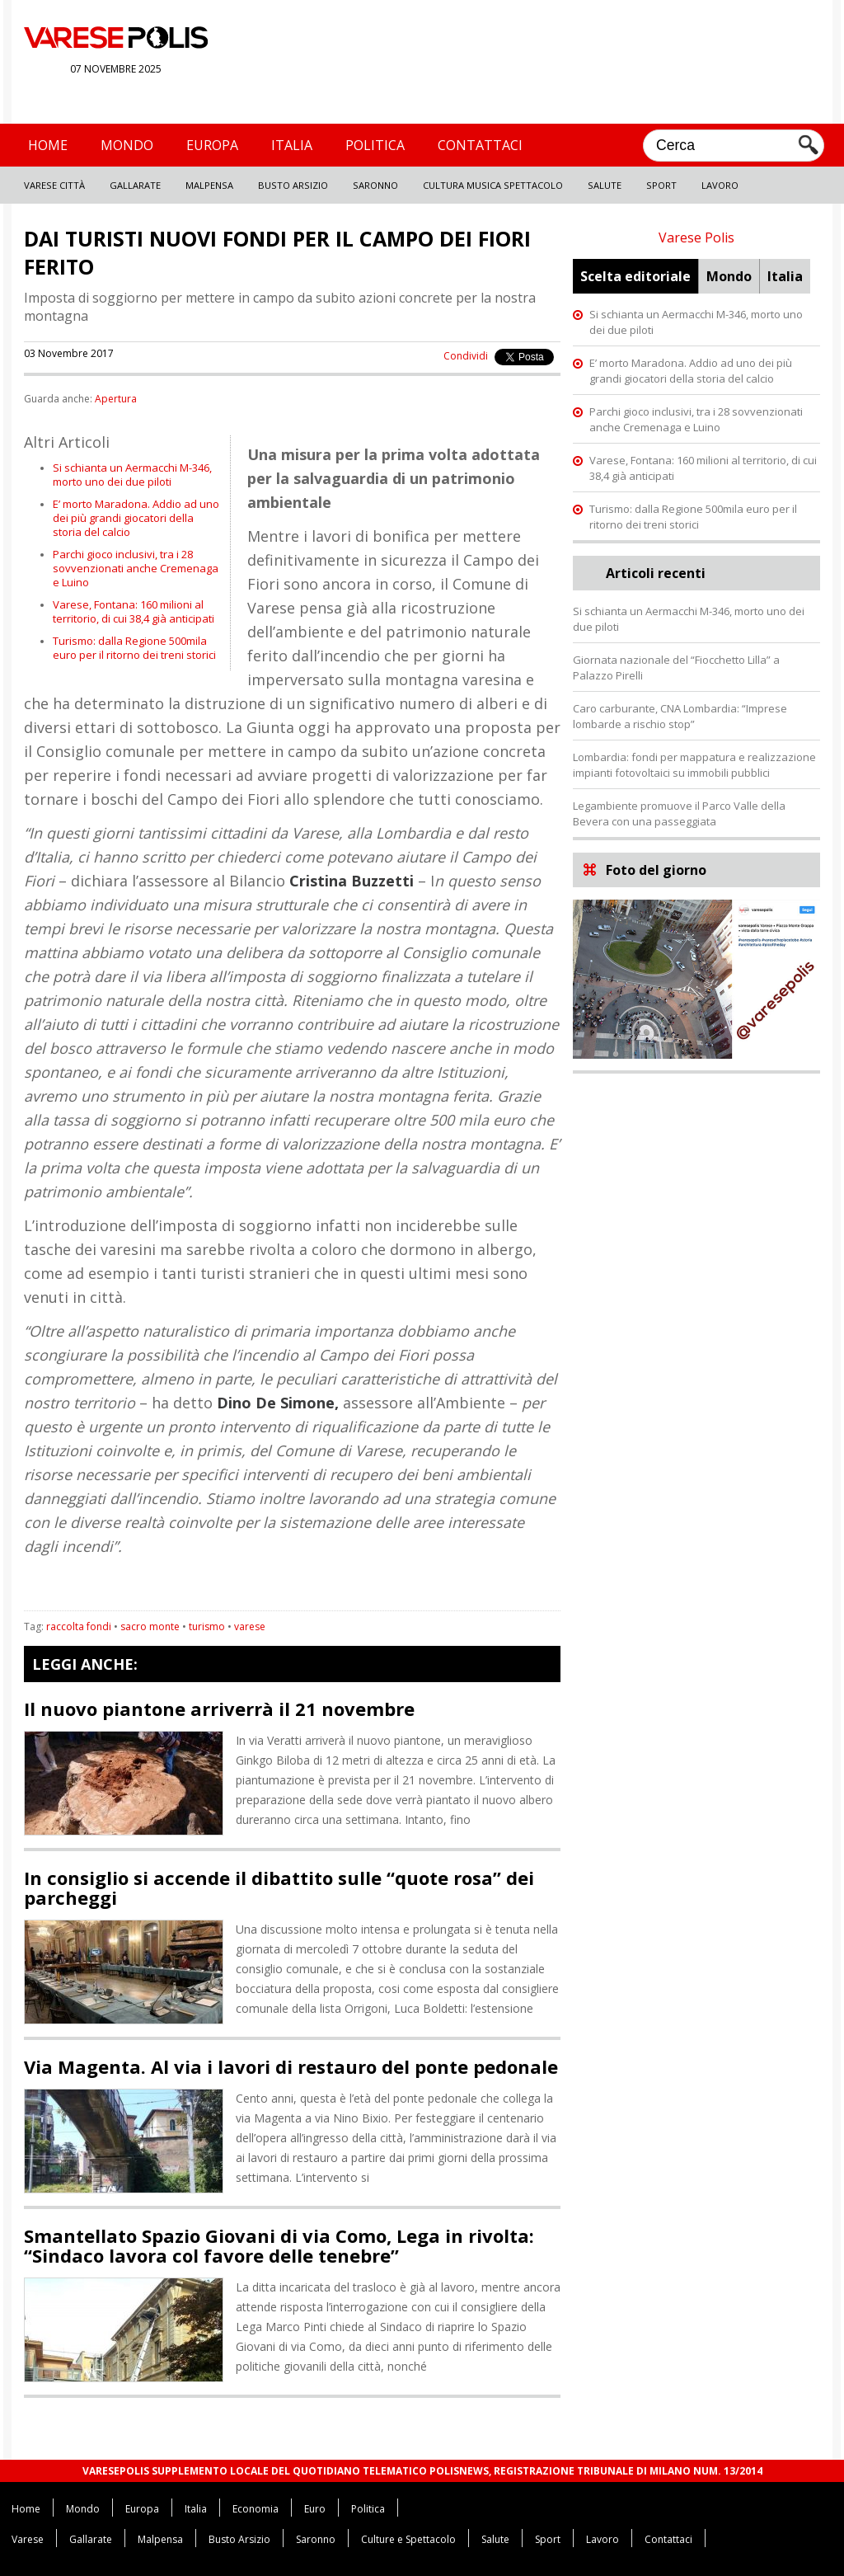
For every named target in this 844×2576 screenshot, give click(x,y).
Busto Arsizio (293, 185)
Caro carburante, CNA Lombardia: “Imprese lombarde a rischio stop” (680, 716)
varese (249, 1626)
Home (48, 145)
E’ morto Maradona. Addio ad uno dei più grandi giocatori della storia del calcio (136, 517)
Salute (604, 185)
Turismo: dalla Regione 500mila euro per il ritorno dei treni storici (134, 647)
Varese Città (54, 185)
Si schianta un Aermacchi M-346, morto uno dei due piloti (132, 474)
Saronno (375, 185)
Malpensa (209, 185)
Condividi (465, 356)
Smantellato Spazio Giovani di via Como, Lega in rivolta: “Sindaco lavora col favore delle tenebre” (279, 2245)
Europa (212, 145)
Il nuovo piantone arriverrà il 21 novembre (219, 1708)
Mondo (127, 145)
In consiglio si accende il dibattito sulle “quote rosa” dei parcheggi (279, 1887)
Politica (375, 145)
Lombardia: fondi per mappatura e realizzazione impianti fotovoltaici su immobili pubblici (694, 765)
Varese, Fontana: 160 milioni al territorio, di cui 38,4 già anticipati (133, 611)
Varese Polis (696, 237)
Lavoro (719, 185)
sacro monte (150, 1626)
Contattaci (480, 145)
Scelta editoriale (635, 276)
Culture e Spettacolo (408, 2539)
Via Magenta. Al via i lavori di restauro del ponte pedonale (291, 2066)
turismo (207, 1626)
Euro (315, 2509)
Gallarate (135, 185)
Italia (291, 145)
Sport (661, 185)
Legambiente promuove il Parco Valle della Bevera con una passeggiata (679, 813)
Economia (255, 2509)
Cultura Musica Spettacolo (493, 185)
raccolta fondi (78, 1626)
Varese (28, 2539)
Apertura (116, 399)
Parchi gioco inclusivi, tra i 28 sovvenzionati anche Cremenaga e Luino (135, 568)
